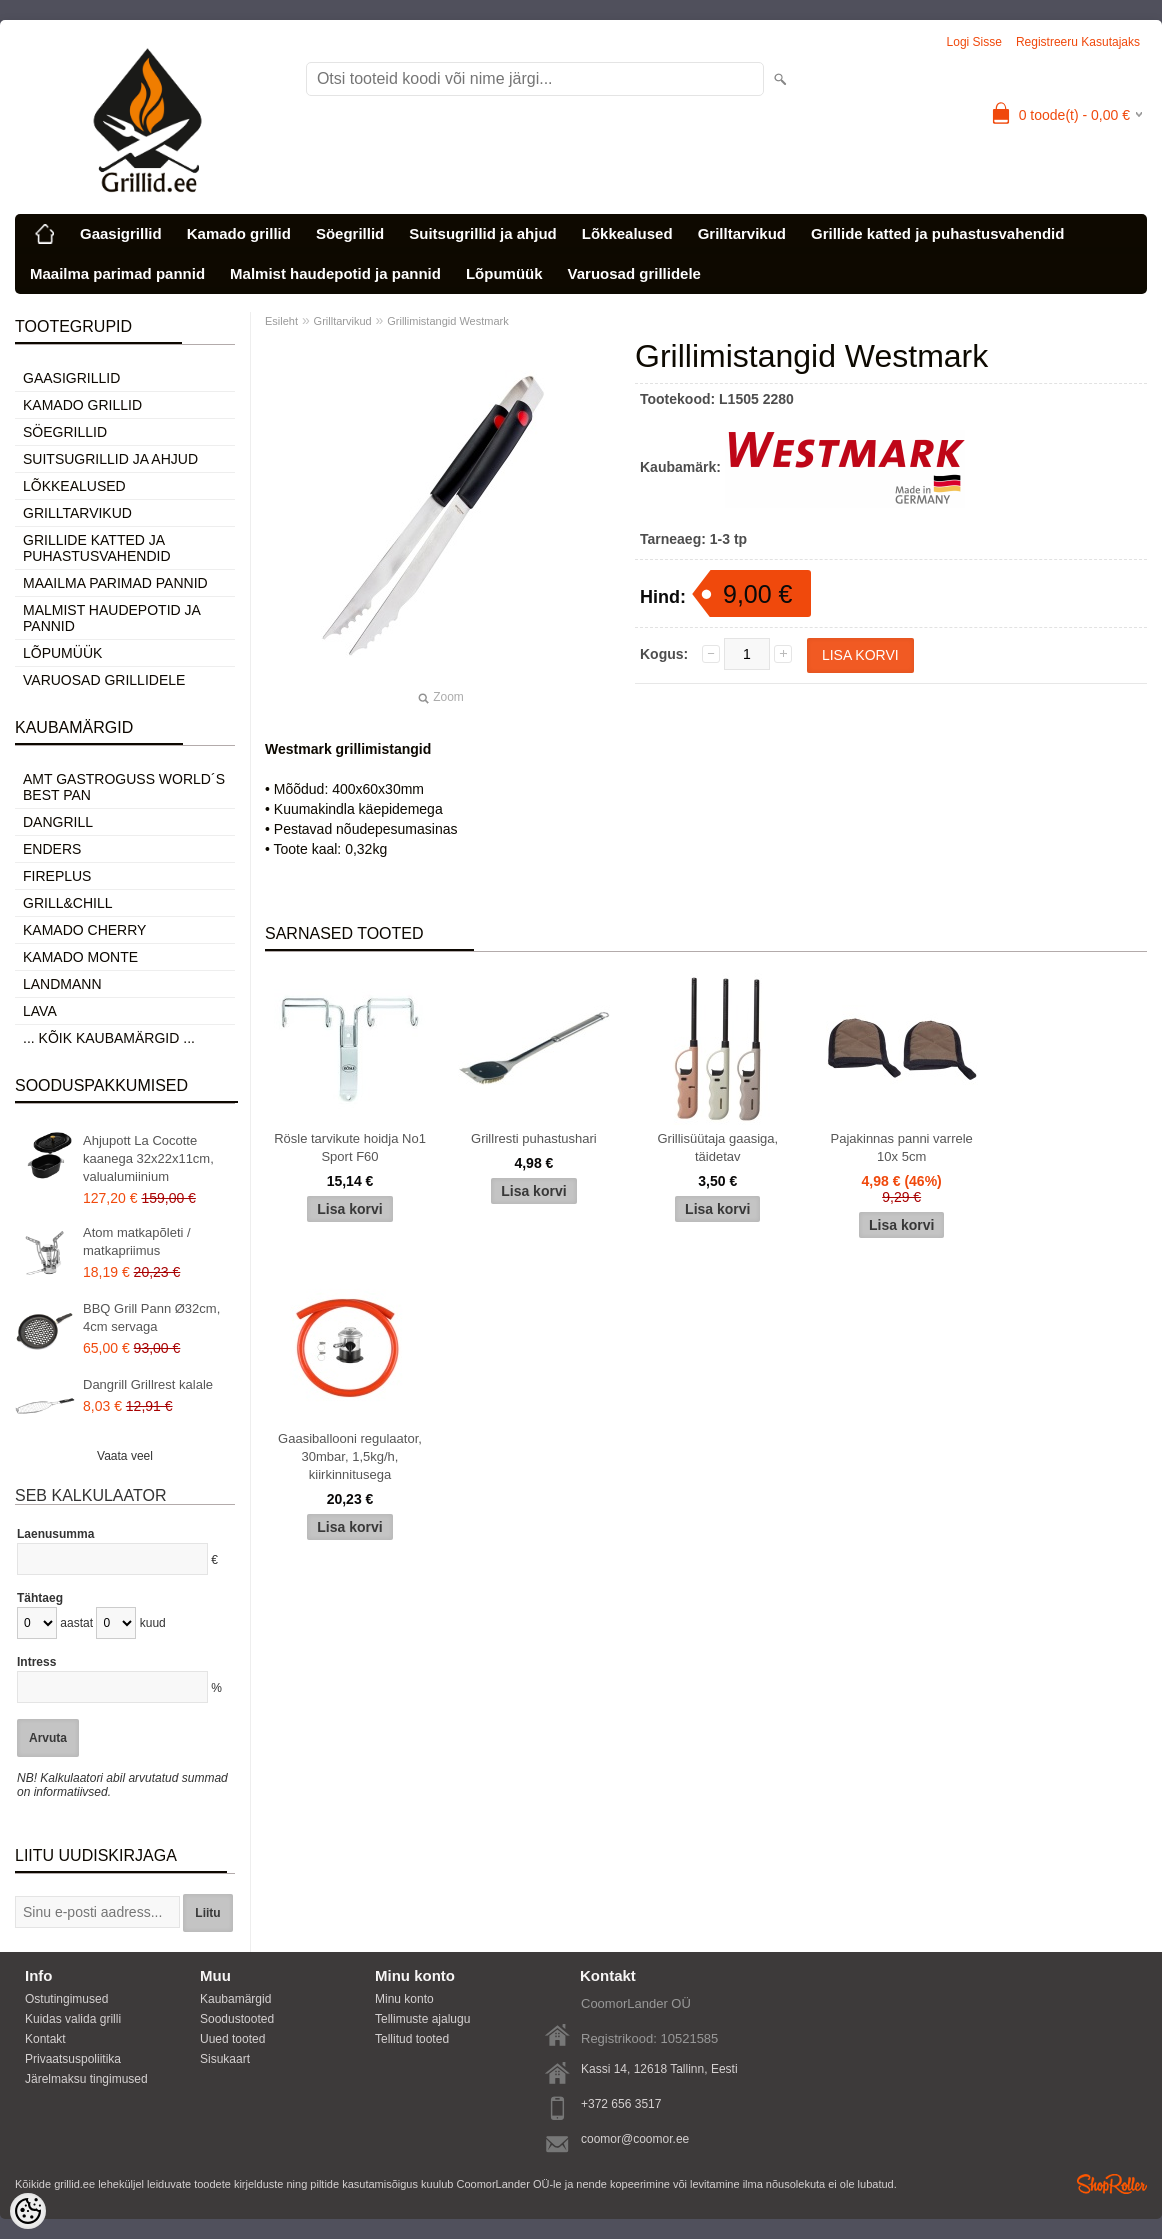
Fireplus (57, 876)
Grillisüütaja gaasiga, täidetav (717, 1147)
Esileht (281, 321)
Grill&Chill (67, 903)
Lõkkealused (627, 233)
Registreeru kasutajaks (1078, 42)
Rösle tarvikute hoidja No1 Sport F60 (350, 1147)
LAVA (40, 1011)
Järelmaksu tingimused (86, 2079)
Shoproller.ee (1112, 2184)
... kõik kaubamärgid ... (109, 1038)
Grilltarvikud (742, 233)
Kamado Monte (80, 957)
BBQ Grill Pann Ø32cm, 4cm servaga (151, 1317)
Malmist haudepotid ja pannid (335, 273)
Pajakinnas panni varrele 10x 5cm (901, 1147)
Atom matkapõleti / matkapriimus (137, 1241)
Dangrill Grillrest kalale (148, 1384)
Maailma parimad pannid (117, 273)
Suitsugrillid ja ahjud (483, 233)
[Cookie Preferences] (28, 2211)
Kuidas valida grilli (73, 2019)
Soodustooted (237, 2019)
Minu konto (404, 1999)
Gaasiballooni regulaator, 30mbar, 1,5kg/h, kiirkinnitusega (350, 1456)
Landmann (62, 984)
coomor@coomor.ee (635, 2139)
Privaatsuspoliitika (73, 2059)
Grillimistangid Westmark (447, 321)
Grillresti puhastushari (534, 1138)
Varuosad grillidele (634, 273)
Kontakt (45, 2039)
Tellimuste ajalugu (422, 2019)
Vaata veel (125, 1456)
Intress (36, 1662)
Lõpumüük (504, 273)
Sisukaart (225, 2059)
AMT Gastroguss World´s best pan (124, 787)
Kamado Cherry (84, 930)
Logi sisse (974, 42)
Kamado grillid (239, 233)
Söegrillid (350, 233)
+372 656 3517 (621, 2104)
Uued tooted (232, 2039)
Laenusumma (55, 1534)
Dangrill (58, 822)
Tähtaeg (40, 1598)
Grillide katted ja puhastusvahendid (937, 233)
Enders (52, 849)
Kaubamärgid (235, 1999)
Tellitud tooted (412, 2039)
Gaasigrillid (121, 233)
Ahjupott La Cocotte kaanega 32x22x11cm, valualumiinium (148, 1158)
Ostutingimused (66, 1999)
